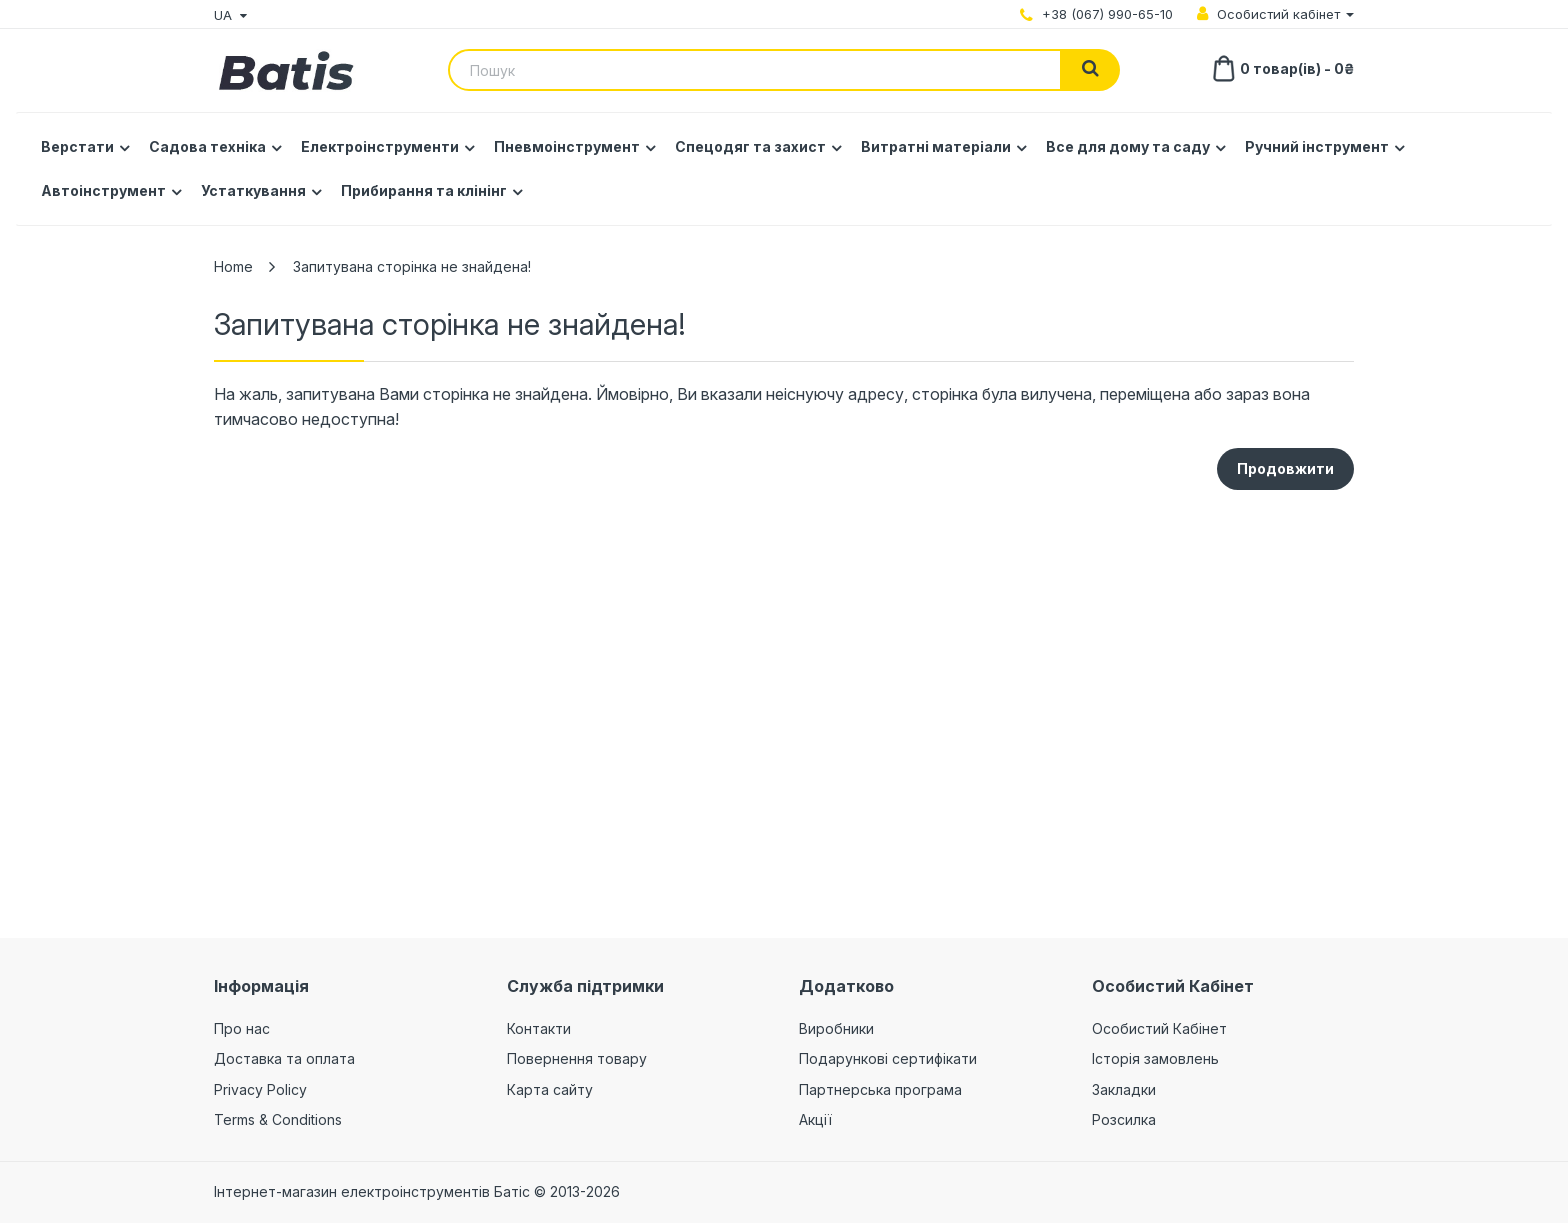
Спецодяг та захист (750, 146)
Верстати (77, 146)
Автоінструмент (103, 190)
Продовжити (1285, 468)
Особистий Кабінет (1159, 1028)
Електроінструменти (380, 146)
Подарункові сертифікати (888, 1058)
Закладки (1124, 1089)
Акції (815, 1119)
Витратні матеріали (936, 146)
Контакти (539, 1028)
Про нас (242, 1028)
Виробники (836, 1028)
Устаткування (253, 190)
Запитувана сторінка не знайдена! (412, 266)
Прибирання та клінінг (424, 190)
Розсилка (1124, 1119)
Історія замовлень (1155, 1058)
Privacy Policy (260, 1089)
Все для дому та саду (1128, 146)
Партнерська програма (880, 1089)
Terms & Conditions (278, 1119)
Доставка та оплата (284, 1058)
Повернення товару (577, 1058)
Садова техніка (207, 146)
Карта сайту (550, 1089)
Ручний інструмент (1317, 146)
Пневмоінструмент (567, 146)
